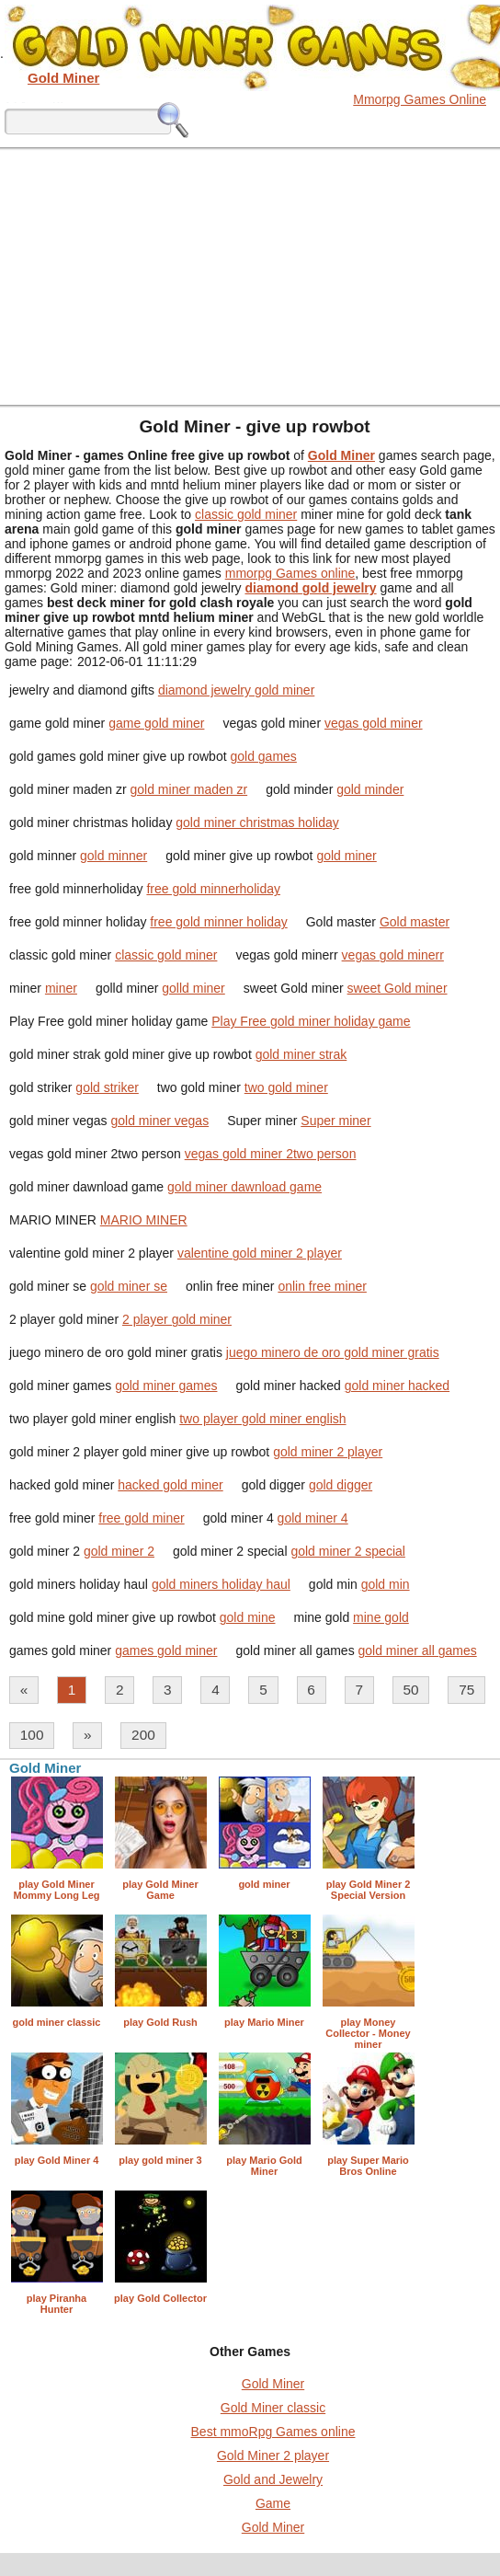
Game (273, 2503)
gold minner (113, 855)
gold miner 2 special (347, 1551)
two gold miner (286, 1087)
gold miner (346, 855)
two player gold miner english (262, 1418)
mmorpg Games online (290, 573)
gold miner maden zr (189, 789)
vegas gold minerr (393, 955)
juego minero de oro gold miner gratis (332, 1352)
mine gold (381, 1617)
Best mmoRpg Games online (273, 2431)
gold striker (106, 1087)
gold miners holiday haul (221, 1584)
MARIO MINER (144, 1220)
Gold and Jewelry (273, 2479)
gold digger (340, 1485)
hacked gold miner (170, 1485)
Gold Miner (273, 2383)
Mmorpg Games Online (419, 99)
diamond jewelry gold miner (236, 690)
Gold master (414, 921)
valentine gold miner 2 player (259, 1253)
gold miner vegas (160, 1120)
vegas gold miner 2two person (271, 1153)
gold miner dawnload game (244, 1186)
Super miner (335, 1120)
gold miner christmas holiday (257, 822)
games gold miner (166, 1650)
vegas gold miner (373, 723)
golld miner (193, 988)
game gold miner (156, 723)
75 (466, 1689)
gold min (385, 1584)
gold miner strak (301, 1054)
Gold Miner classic (273, 2407)
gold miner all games (417, 1650)
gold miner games (166, 1385)
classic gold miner (246, 514)
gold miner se (128, 1286)
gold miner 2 (119, 1551)
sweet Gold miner (397, 988)
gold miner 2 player (327, 1451)
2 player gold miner (177, 1319)
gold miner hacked (397, 1385)
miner (61, 988)
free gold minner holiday (218, 921)
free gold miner (141, 1518)
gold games (263, 756)
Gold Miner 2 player (273, 2455)
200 (143, 1734)
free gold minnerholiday (213, 888)
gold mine (248, 1617)
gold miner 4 (313, 1518)
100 (32, 1734)
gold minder (369, 789)
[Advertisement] (250, 276)
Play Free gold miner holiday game (310, 1021)
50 (411, 1689)
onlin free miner (322, 1286)
